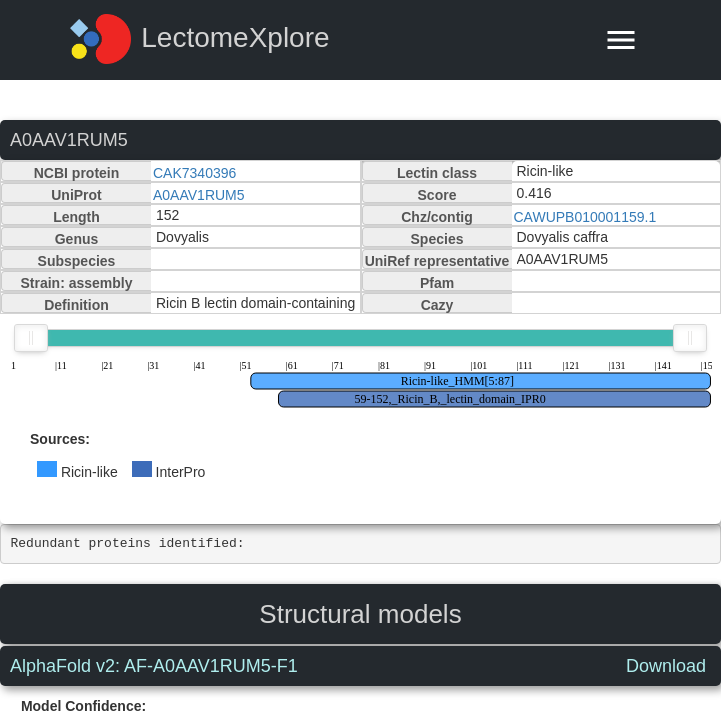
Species (437, 239)
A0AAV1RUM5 (199, 195)
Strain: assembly (76, 283)
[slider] (31, 338)
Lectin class (437, 173)
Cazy (437, 305)
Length (76, 217)
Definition (76, 305)
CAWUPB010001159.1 (585, 217)
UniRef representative (437, 261)
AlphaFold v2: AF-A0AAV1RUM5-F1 (154, 666)
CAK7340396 (194, 173)
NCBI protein (77, 173)
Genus (77, 239)
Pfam (437, 283)
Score (437, 195)
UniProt (76, 195)
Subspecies (77, 261)
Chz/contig (437, 217)
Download (666, 666)
